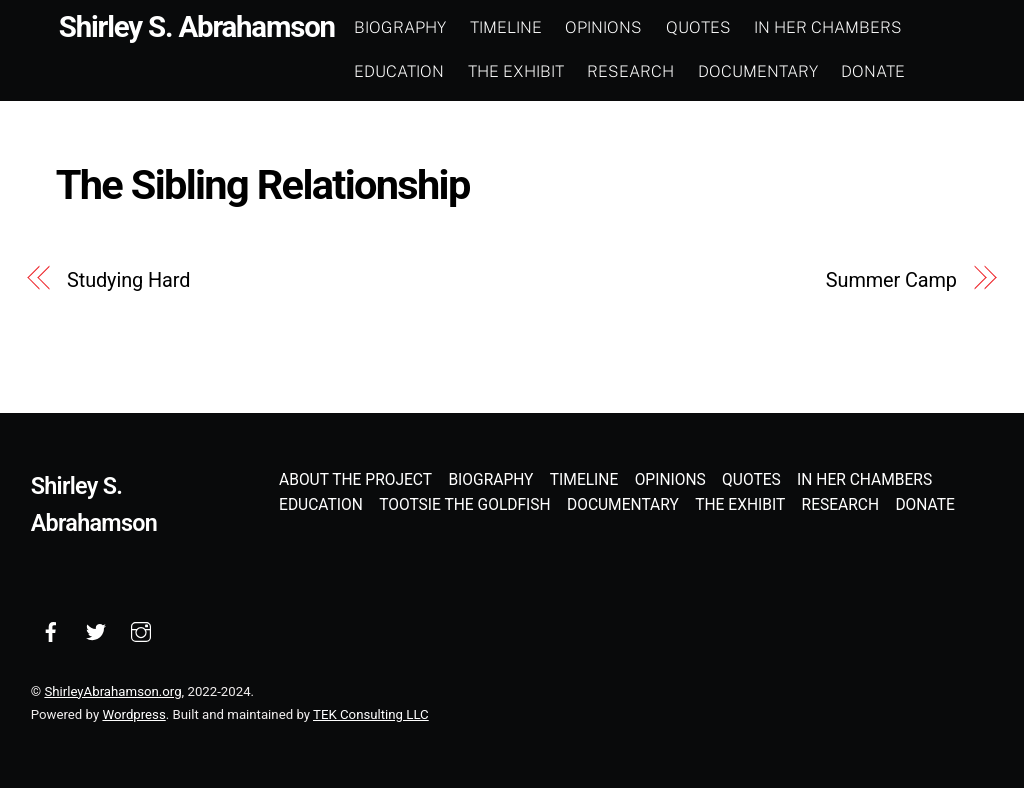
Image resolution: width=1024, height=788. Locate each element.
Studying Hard (128, 280)
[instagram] (141, 630)
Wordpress (133, 714)
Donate (873, 71)
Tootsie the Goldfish (465, 505)
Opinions (603, 27)
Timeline (506, 27)
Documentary (758, 71)
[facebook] (51, 630)
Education (399, 71)
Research (630, 71)
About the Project (355, 480)
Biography (400, 27)
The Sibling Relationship (263, 184)
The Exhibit (516, 71)
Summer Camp (891, 280)
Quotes (698, 27)
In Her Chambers (828, 27)
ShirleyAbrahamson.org (112, 691)
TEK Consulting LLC (371, 714)
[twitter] (96, 630)
